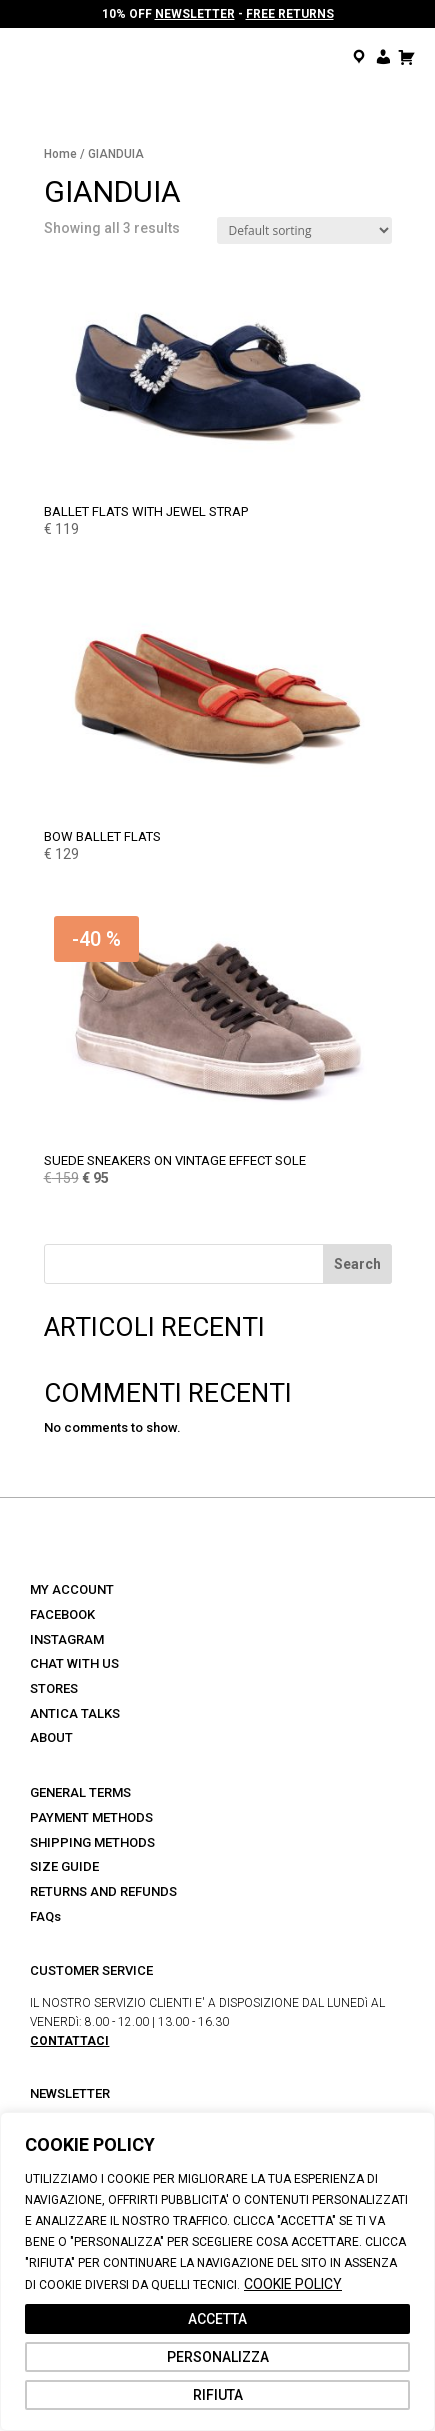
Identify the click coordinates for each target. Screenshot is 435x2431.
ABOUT (51, 1737)
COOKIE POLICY (293, 2284)
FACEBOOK (62, 1614)
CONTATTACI (69, 2041)
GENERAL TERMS (80, 1792)
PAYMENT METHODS (91, 1817)
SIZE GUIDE (64, 1866)
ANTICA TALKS (75, 1713)
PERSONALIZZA (218, 2357)
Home (60, 154)
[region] (217, 2271)
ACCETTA (217, 2319)
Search (357, 1264)
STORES (54, 1688)
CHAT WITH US (74, 1663)
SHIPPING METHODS (92, 1842)
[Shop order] (304, 230)
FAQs (45, 1916)
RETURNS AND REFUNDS (103, 1891)
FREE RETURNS (290, 14)
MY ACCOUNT (72, 1589)
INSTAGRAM (67, 1639)
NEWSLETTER (195, 14)
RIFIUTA (218, 2395)
